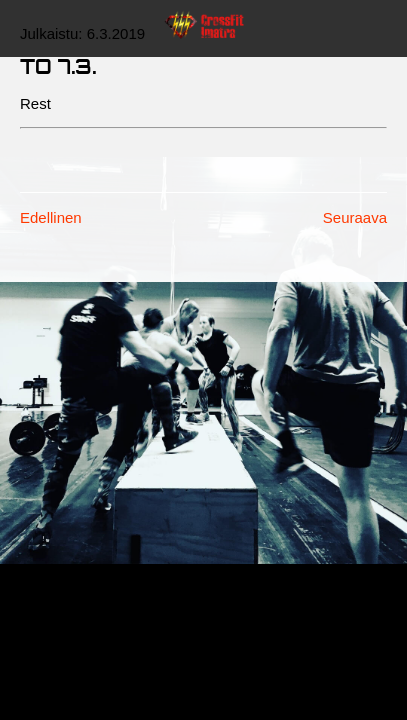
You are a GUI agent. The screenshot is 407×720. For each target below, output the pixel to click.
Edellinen (51, 217)
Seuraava (355, 217)
